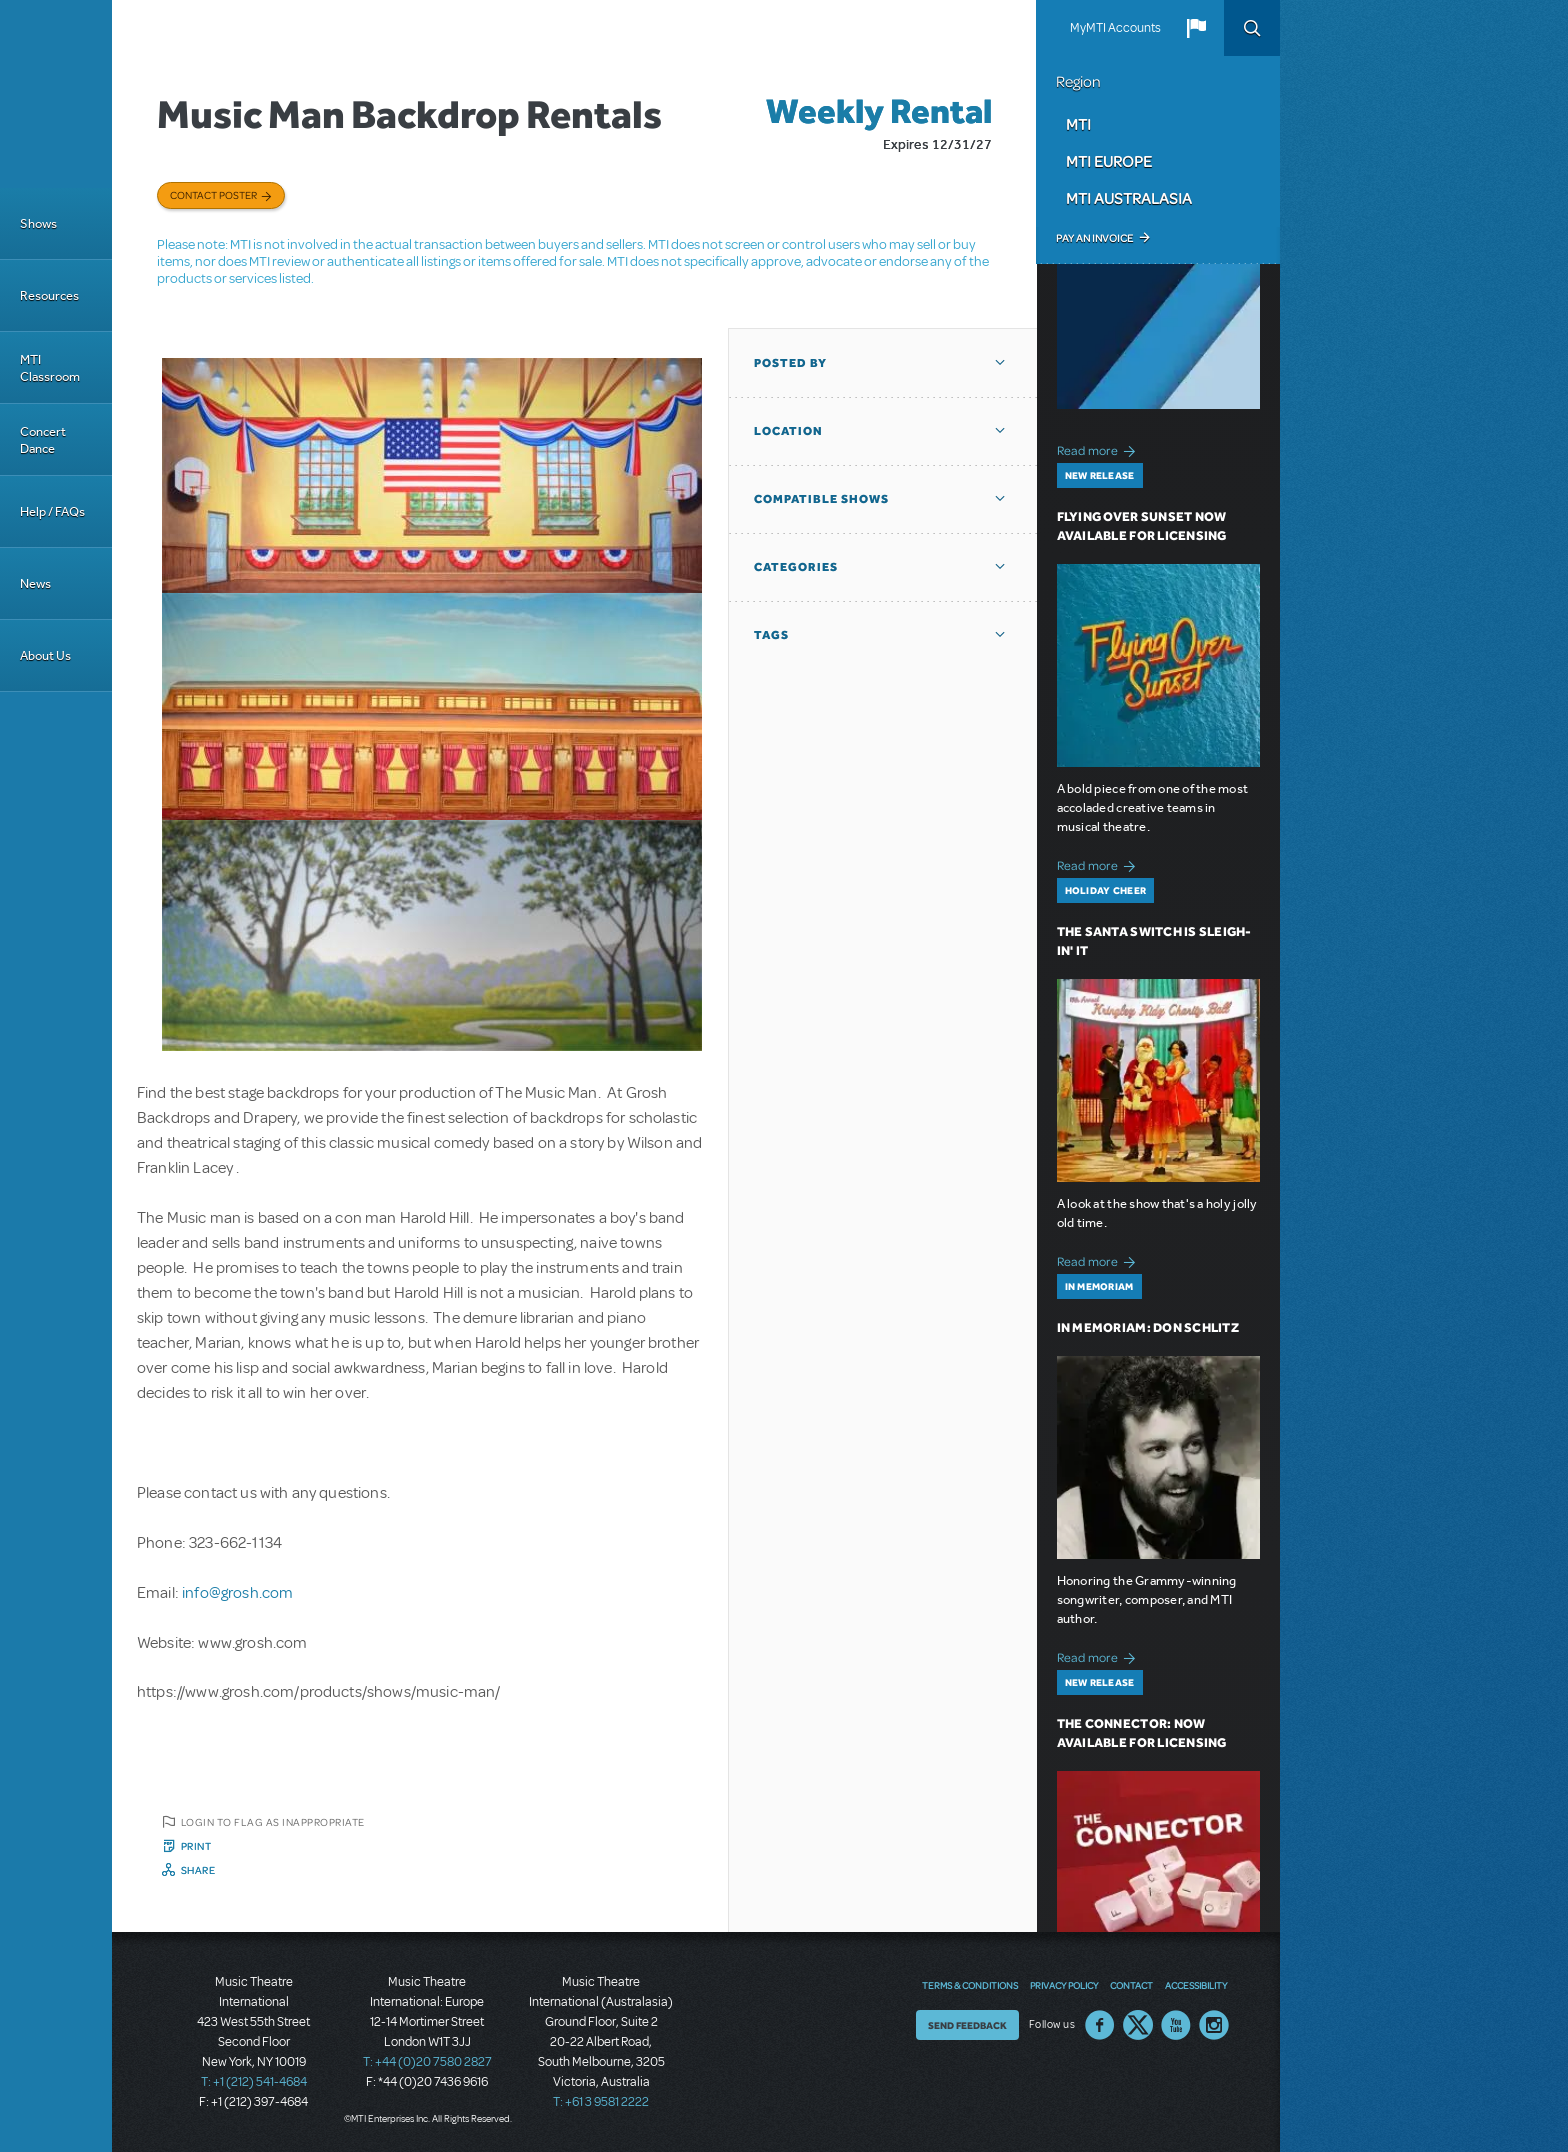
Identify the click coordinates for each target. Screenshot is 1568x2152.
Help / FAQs (52, 511)
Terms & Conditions (970, 1985)
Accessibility (1196, 1985)
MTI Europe (1109, 161)
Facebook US (1100, 2025)
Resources (49, 295)
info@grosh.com (237, 1593)
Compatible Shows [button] (821, 499)
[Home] (56, 94)
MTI (1078, 124)
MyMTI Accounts (1115, 28)
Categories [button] (796, 567)
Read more (1099, 448)
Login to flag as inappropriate (273, 1822)
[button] (1196, 28)
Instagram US (1214, 2025)
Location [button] (788, 431)
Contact (1131, 1985)
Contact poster (213, 195)
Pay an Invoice (1094, 238)
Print (196, 1846)
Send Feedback (967, 2025)
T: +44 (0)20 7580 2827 (427, 2062)
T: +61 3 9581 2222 (601, 2102)
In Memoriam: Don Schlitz (1148, 1327)
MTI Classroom (50, 368)
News (35, 583)
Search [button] (1252, 28)
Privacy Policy (1064, 1985)
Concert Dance (43, 440)
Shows (38, 223)
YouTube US (1176, 2025)
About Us (45, 655)
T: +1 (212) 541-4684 (254, 2082)
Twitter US (1138, 2025)
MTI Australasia (1129, 198)
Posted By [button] (790, 363)
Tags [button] (771, 635)
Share (198, 1870)
